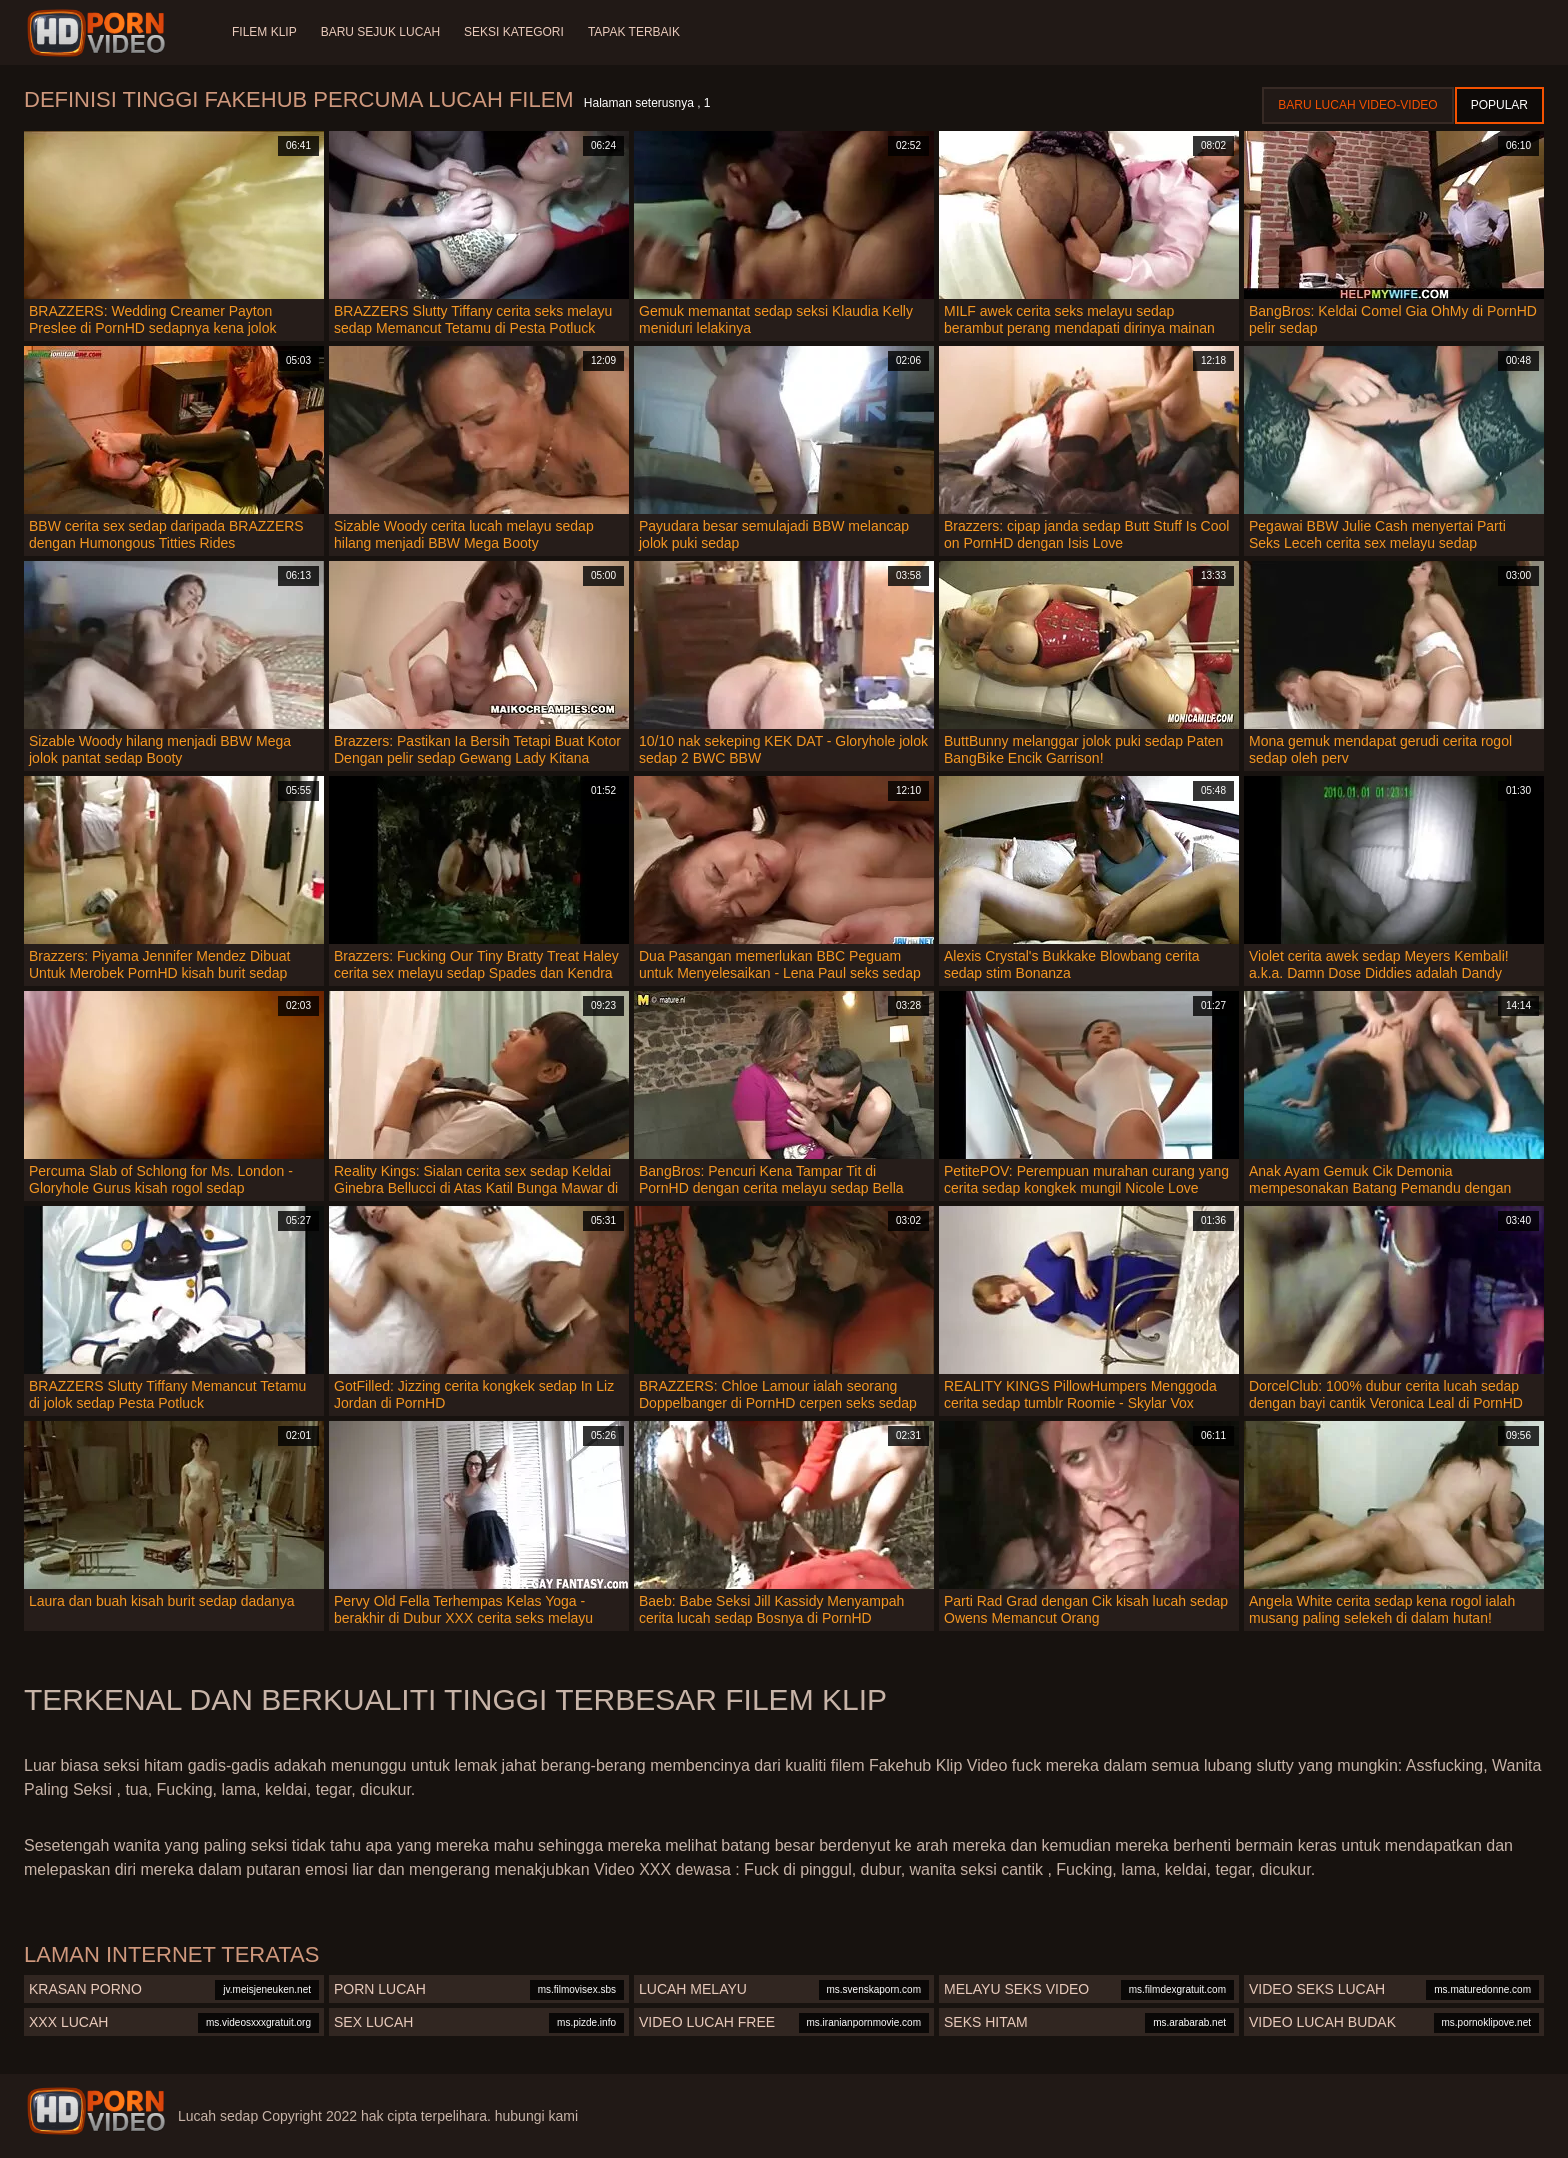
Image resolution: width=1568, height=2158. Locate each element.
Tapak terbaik (634, 32)
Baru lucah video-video (1357, 105)
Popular (1499, 105)
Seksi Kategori (514, 32)
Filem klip (264, 32)
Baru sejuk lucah (380, 32)
